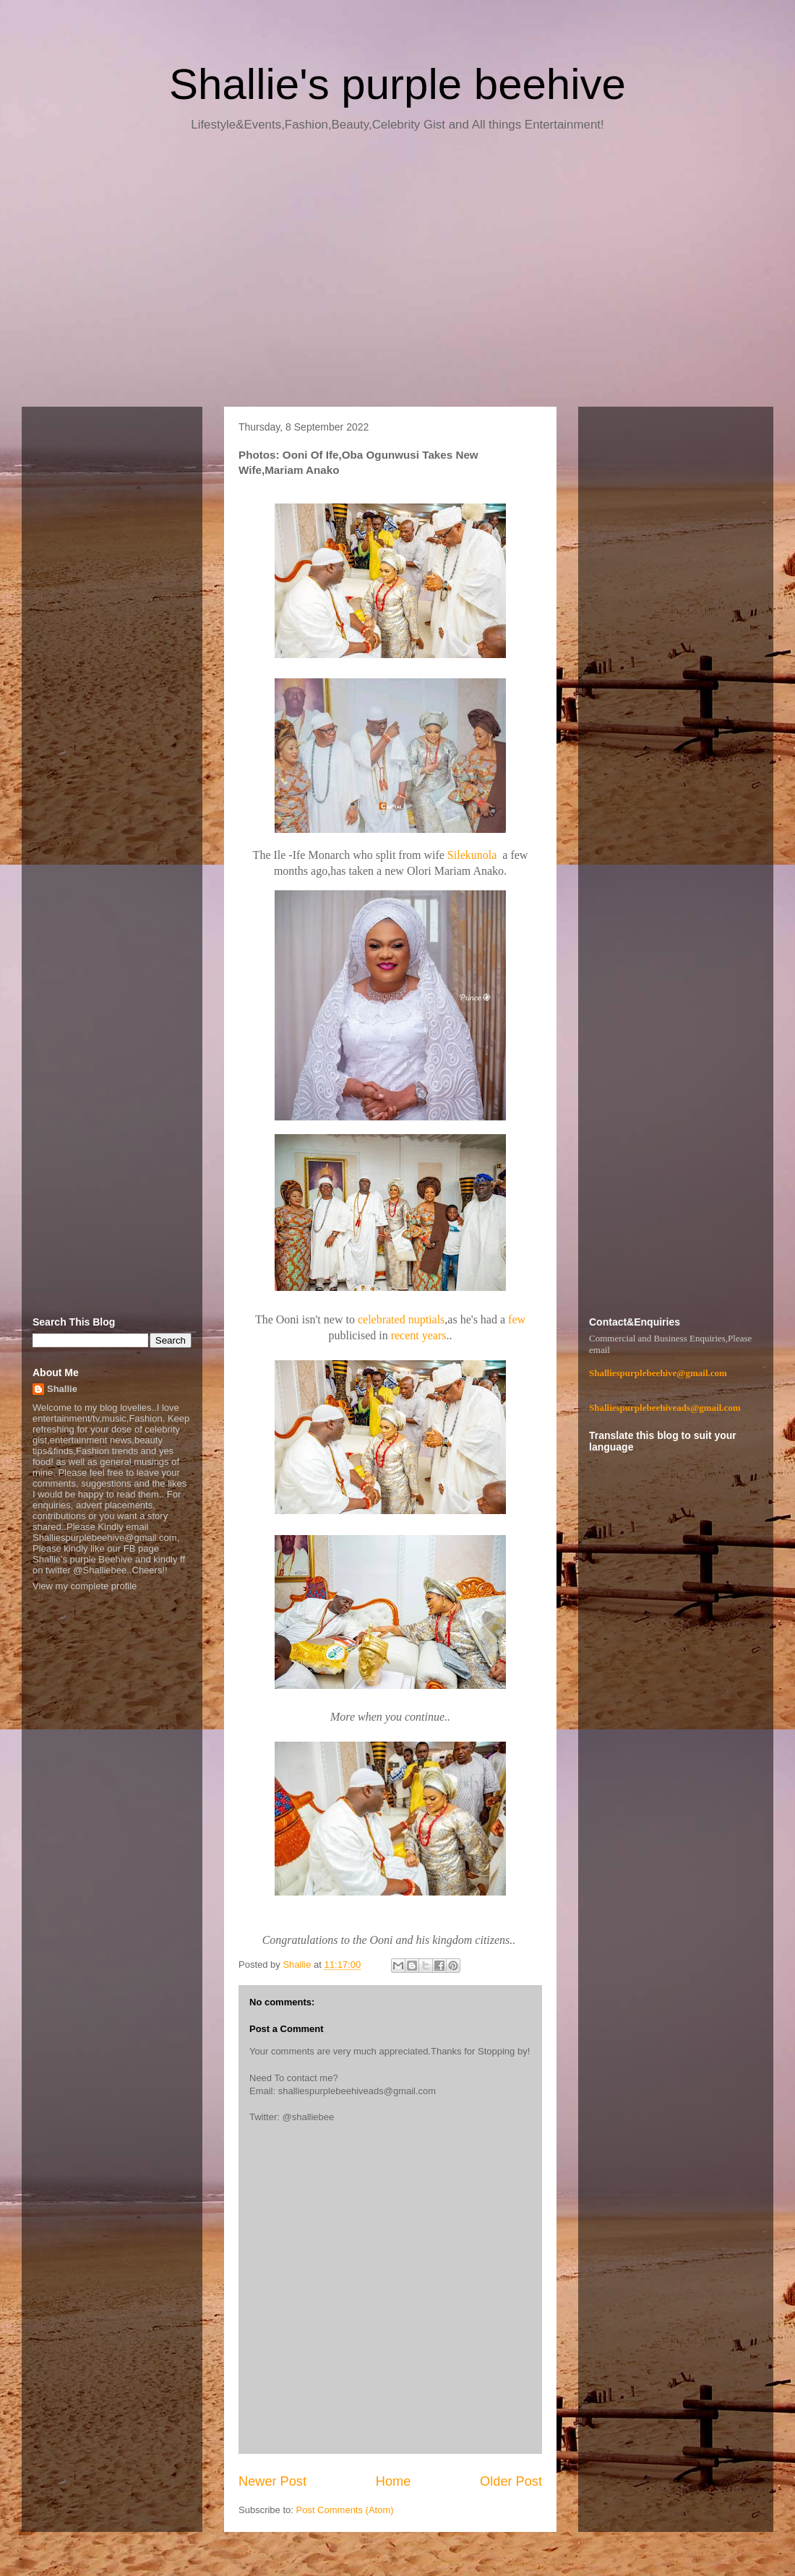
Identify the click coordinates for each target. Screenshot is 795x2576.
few (516, 1319)
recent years (419, 1335)
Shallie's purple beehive (397, 84)
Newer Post (272, 2481)
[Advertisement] (397, 274)
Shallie (62, 1388)
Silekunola (473, 855)
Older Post (511, 2481)
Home (393, 2481)
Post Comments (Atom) (345, 2509)
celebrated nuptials (401, 1319)
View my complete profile (85, 1586)
